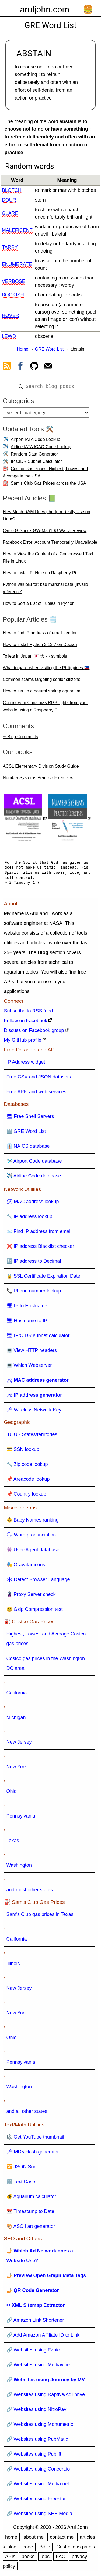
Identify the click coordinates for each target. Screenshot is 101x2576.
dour (9, 200)
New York (16, 1769)
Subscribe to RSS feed (28, 1013)
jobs (45, 2558)
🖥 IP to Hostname (26, 1308)
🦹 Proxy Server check (31, 1596)
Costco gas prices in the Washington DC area (45, 1665)
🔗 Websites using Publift (33, 2456)
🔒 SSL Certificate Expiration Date (43, 1278)
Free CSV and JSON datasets (38, 1079)
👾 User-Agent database (33, 1552)
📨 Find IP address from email (39, 1233)
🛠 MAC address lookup (32, 1203)
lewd (9, 336)
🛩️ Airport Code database (34, 1163)
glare (10, 213)
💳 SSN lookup (22, 1451)
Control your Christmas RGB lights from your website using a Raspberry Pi (45, 708)
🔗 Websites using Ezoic (33, 2352)
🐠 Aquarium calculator (31, 2198)
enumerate (17, 264)
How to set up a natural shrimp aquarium (41, 693)
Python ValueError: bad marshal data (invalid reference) (45, 590)
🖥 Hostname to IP (26, 1322)
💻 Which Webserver (29, 1367)
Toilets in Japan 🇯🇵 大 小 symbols (35, 658)
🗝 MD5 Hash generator (32, 2154)
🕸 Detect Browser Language (38, 1581)
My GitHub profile (22, 1042)
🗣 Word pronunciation (31, 1537)
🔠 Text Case (20, 2183)
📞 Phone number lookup (33, 1293)
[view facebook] (20, 367)
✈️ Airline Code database (33, 1178)
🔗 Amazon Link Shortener (35, 2322)
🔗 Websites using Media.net (37, 2486)
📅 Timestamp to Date (30, 2213)
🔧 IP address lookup (29, 1218)
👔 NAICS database (28, 1148)
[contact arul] (48, 367)
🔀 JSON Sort (21, 2169)
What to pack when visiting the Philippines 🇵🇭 (46, 670)
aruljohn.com (44, 9)
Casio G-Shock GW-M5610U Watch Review (44, 532)
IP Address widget (25, 1064)
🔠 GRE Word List (26, 1133)
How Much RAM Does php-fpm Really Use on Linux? (46, 517)
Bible (44, 2549)
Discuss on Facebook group (34, 1032)
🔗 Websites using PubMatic (37, 2441)
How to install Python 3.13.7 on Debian (40, 646)
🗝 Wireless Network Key (33, 1412)
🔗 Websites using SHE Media (39, 2515)
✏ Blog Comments (20, 739)
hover (10, 315)
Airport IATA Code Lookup (35, 441)
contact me (62, 2539)
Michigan (16, 1719)
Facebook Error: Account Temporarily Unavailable (50, 544)
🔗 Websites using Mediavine (38, 2367)
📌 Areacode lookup (28, 1481)
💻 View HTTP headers (31, 1352)
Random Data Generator (34, 456)
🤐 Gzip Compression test (34, 1611)
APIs (10, 2558)
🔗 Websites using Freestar (36, 2501)
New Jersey (19, 1744)
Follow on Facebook (25, 1022)
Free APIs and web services (36, 1094)
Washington (19, 1867)
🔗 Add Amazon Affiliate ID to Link (43, 2337)
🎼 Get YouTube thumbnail (35, 2139)
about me (33, 2539)
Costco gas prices (75, 2549)
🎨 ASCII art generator (30, 2228)
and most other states (29, 1892)
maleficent (17, 230)
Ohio (11, 1793)
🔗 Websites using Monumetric (39, 2426)
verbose (13, 281)
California (16, 1695)
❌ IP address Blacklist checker (40, 1248)
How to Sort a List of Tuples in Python (39, 605)
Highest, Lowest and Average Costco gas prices (46, 1640)
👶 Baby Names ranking (32, 1522)
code (28, 2549)
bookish (13, 295)
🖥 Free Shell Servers (30, 1118)
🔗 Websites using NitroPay (36, 2411)
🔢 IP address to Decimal (33, 1263)
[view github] (34, 367)
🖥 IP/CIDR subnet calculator (38, 1337)
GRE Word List (49, 349)
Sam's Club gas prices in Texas (40, 1916)
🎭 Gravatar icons (25, 1566)
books (28, 2558)
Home (22, 349)
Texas (12, 1842)
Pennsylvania (20, 1818)
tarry (10, 247)
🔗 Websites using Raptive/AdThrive (45, 2396)
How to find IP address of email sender (40, 635)
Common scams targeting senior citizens (41, 681)
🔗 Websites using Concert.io (38, 2471)
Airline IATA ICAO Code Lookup (41, 449)
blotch (12, 190)
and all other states (26, 2113)
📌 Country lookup (26, 1496)
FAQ (60, 2558)
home (11, 2539)
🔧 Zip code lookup (27, 1466)
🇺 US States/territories (31, 1436)
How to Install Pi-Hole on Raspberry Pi (39, 575)
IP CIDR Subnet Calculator (36, 463)
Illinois (13, 1965)
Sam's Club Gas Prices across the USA (48, 485)
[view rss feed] (7, 367)
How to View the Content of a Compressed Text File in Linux (48, 560)
